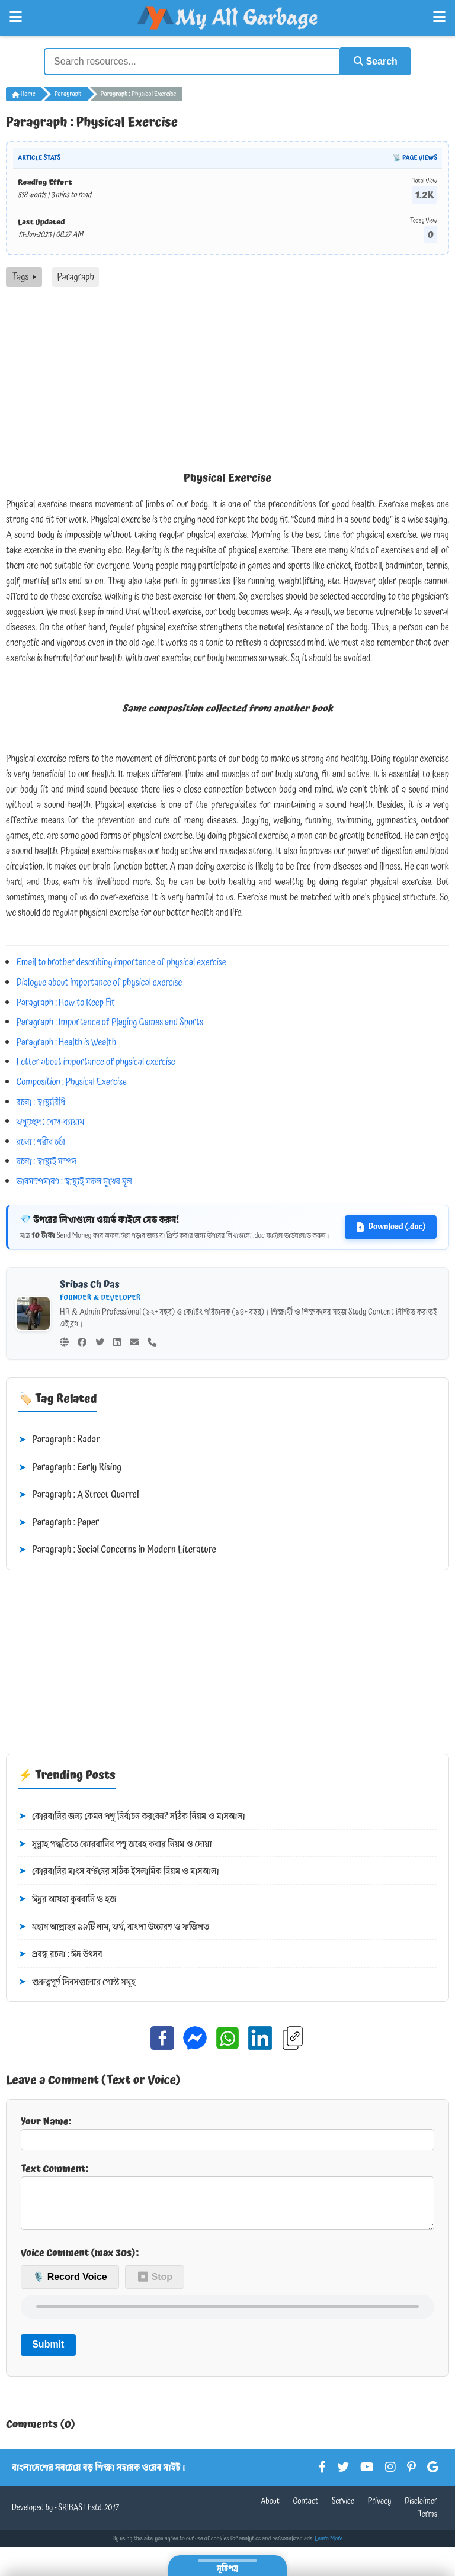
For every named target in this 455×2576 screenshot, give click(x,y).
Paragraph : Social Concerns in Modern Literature (117, 1549)
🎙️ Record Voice (70, 2286)
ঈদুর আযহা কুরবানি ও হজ (67, 1899)
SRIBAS (70, 2516)
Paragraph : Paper (58, 1522)
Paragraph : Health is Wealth (67, 1041)
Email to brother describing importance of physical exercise (121, 962)
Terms (427, 2522)
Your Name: (227, 2131)
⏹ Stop (154, 2286)
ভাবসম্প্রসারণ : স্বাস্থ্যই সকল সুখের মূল (74, 1181)
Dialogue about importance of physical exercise (99, 982)
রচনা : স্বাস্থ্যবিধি (41, 1101)
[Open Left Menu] (15, 17)
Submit (48, 2353)
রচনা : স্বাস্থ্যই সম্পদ (46, 1160)
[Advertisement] (227, 375)
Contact (306, 2509)
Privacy (380, 2509)
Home (24, 93)
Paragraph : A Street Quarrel (78, 1494)
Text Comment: (227, 2199)
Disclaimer (421, 2509)
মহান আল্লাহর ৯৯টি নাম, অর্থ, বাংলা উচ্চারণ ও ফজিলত (113, 1926)
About (270, 2509)
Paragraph (68, 93)
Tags (24, 276)
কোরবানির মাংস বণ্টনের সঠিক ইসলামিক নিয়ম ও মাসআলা (118, 1871)
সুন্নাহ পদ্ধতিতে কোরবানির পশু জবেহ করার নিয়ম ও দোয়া (115, 1843)
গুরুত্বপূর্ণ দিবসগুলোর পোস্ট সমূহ (77, 1981)
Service (343, 2509)
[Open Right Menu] (439, 17)
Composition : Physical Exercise (72, 1081)
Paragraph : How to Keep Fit (66, 1001)
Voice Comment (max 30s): (80, 2261)
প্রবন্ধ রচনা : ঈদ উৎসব (60, 1954)
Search (373, 61)
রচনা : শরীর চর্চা (41, 1140)
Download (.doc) (390, 1225)
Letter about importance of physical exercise (96, 1061)
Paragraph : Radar (59, 1439)
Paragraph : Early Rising (69, 1466)
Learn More (329, 2547)
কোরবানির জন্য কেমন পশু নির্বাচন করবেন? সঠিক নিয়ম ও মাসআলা (131, 1816)
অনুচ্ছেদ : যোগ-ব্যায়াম (51, 1121)
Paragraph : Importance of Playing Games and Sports (110, 1021)
